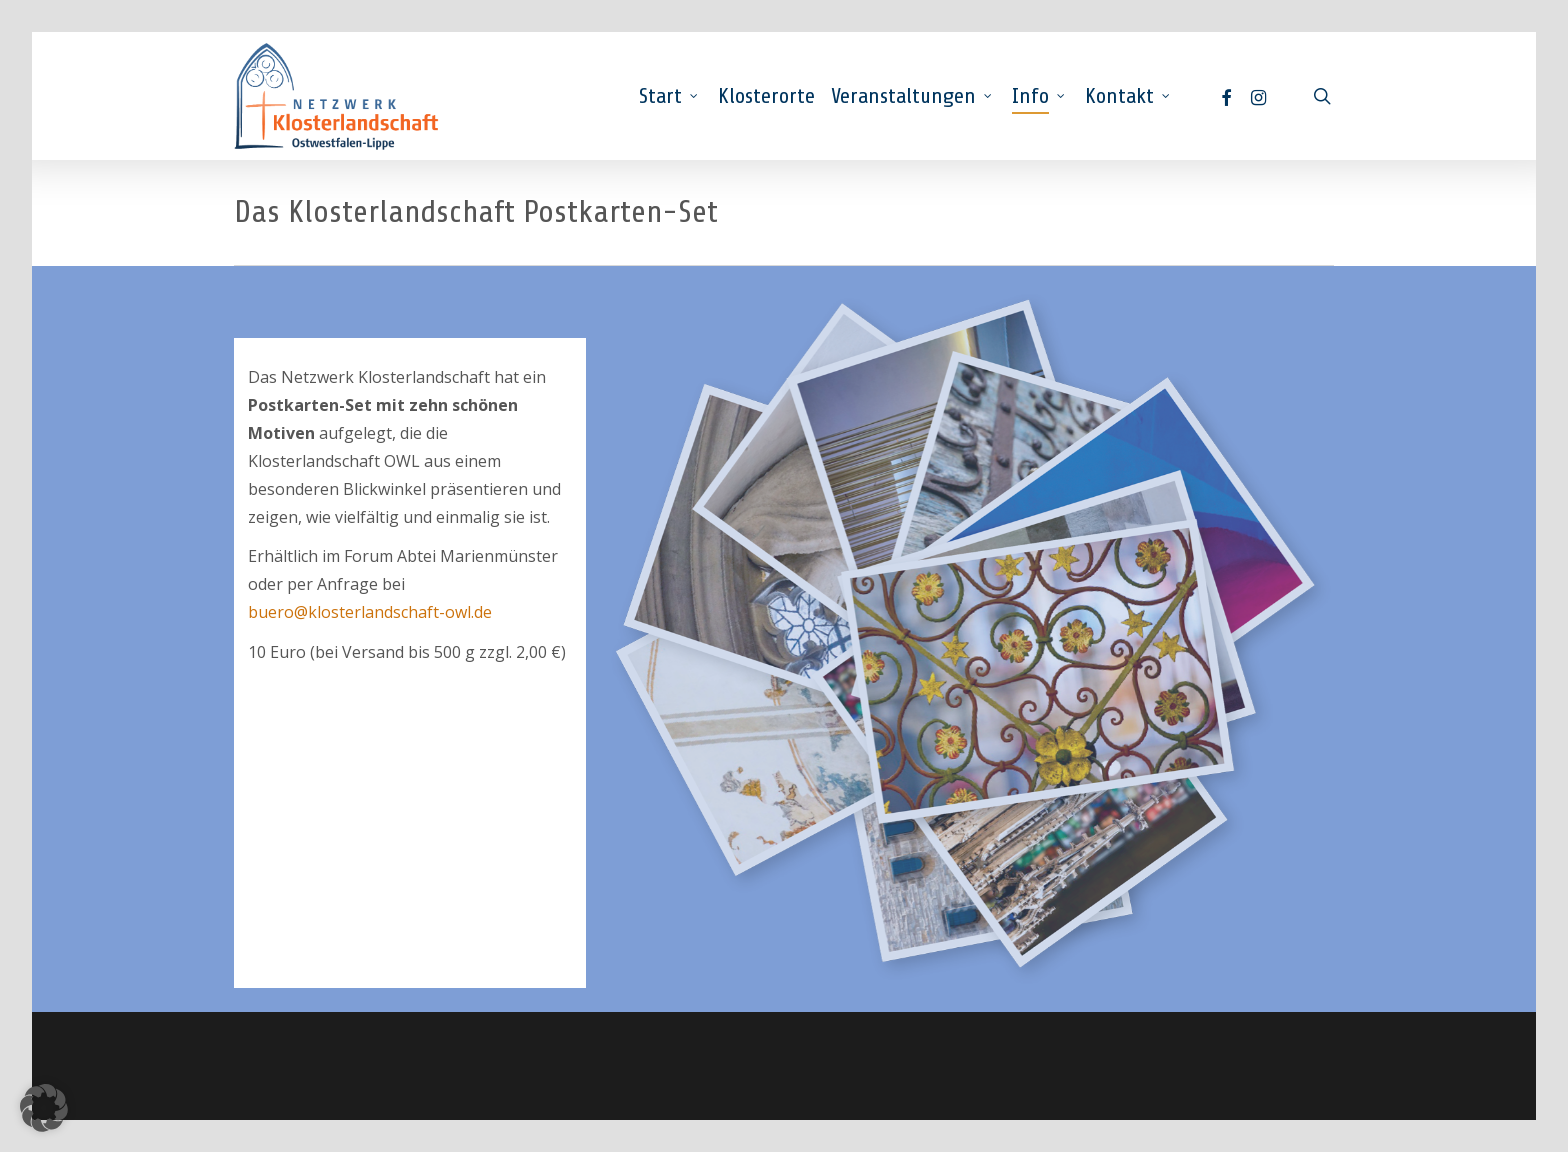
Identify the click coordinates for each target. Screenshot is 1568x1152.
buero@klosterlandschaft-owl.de (370, 612)
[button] (44, 1108)
